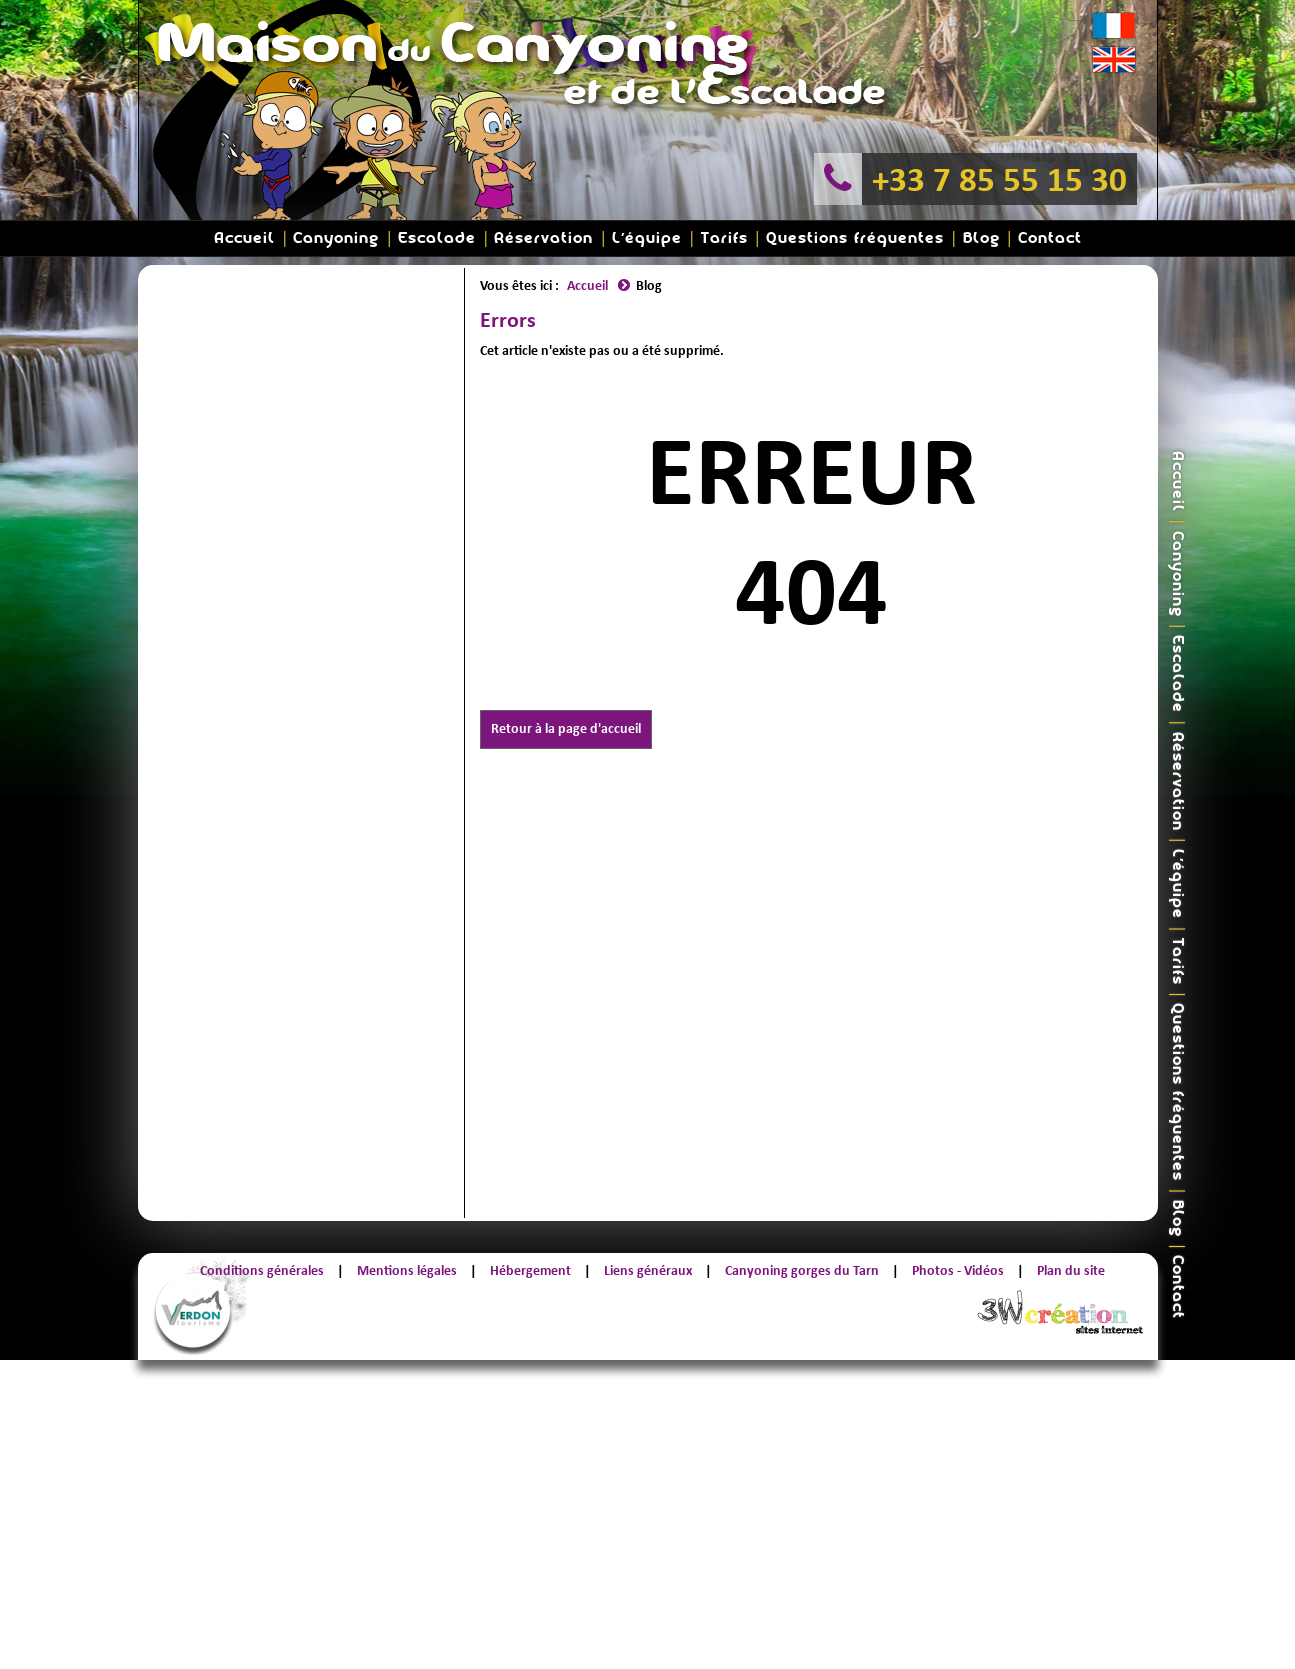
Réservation (543, 238)
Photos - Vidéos (958, 1270)
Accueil (244, 238)
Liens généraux (648, 1270)
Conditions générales (262, 1270)
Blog (981, 238)
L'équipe (647, 238)
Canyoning (336, 238)
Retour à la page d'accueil (566, 728)
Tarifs (724, 238)
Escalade (437, 238)
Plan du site (1071, 1270)
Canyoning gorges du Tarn (802, 1270)
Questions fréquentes (855, 238)
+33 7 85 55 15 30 (999, 179)
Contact (1050, 238)
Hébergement (530, 1270)
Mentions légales (407, 1270)
